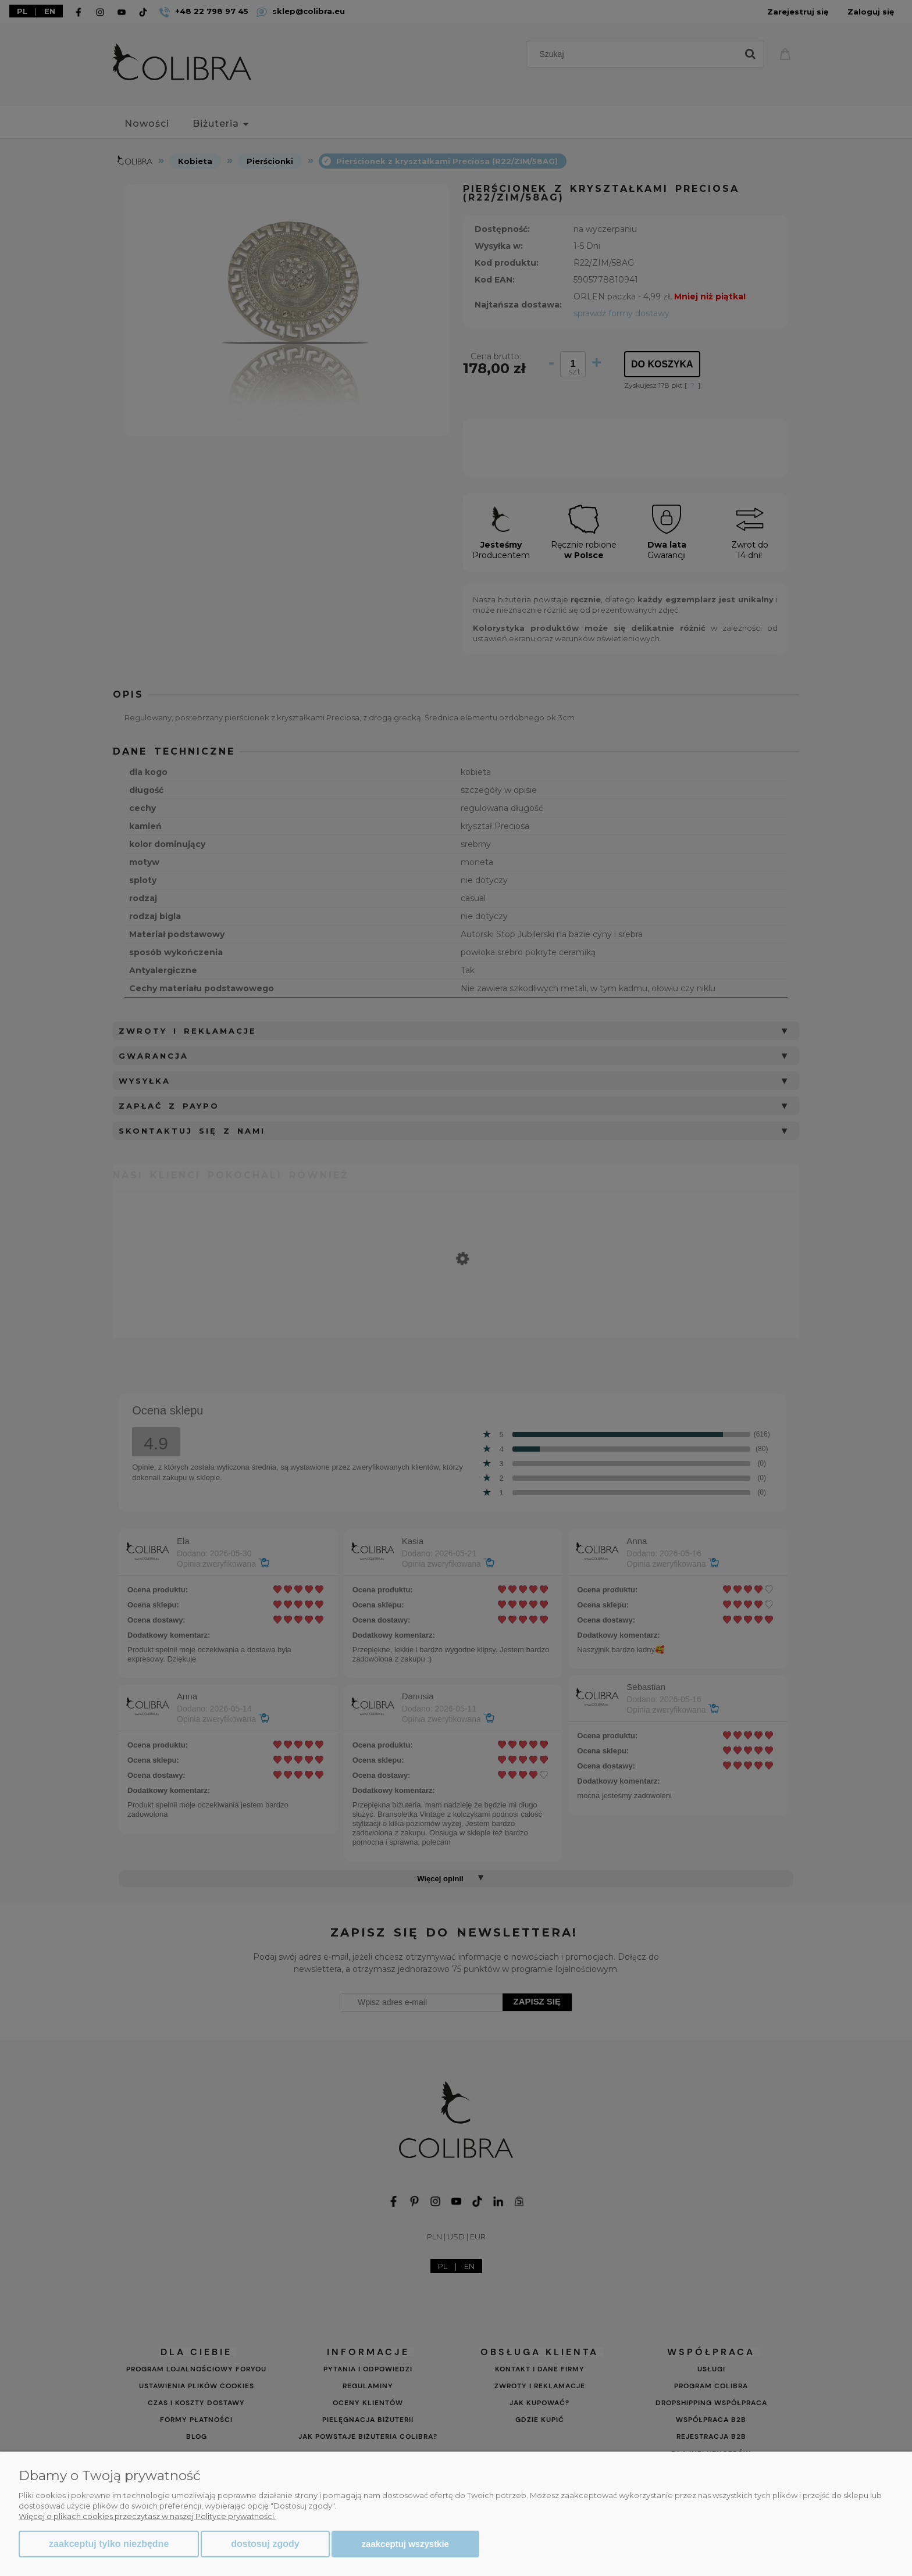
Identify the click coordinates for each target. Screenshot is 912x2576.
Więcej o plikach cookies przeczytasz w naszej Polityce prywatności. (147, 2516)
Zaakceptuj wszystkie (405, 2544)
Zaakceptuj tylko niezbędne (109, 2544)
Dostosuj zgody (265, 2544)
